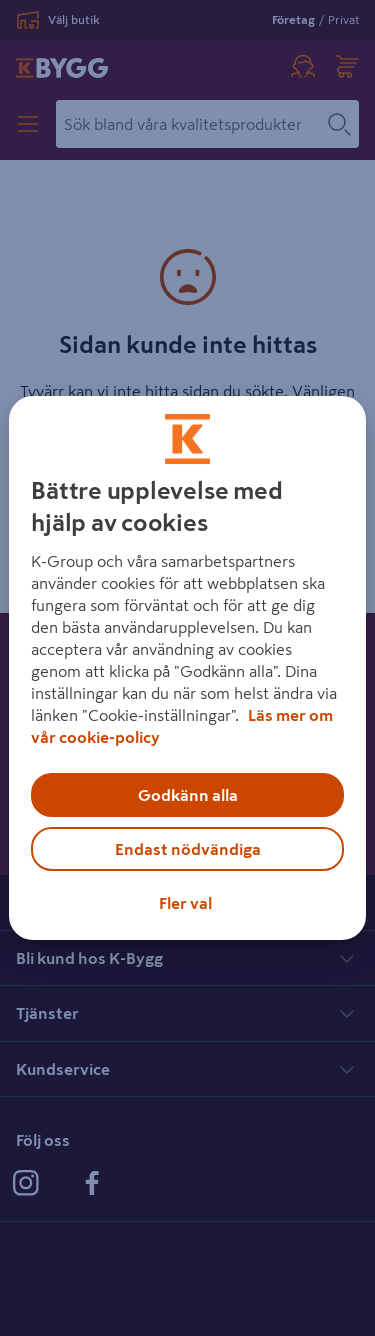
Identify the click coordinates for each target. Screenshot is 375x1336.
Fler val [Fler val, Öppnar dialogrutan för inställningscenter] (185, 903)
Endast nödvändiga (188, 849)
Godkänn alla (188, 795)
